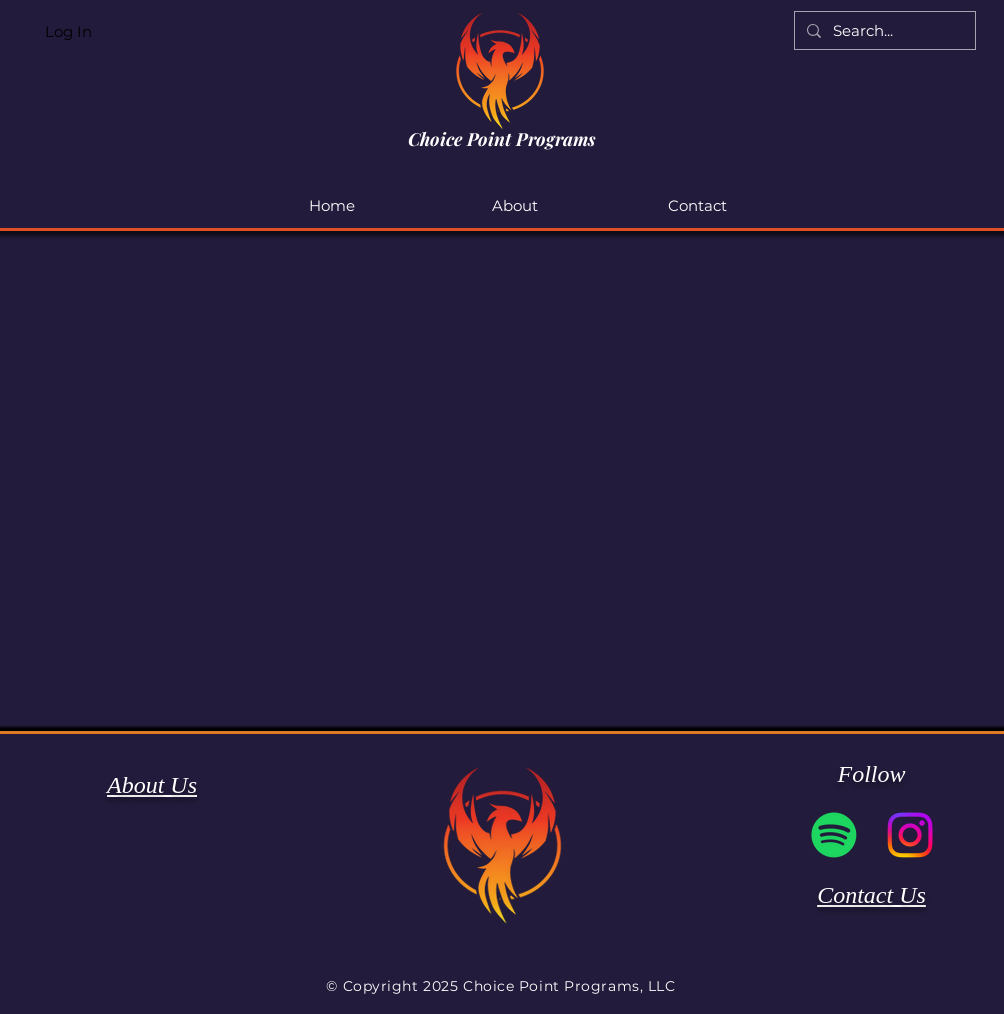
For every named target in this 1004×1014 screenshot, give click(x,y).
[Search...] (883, 30)
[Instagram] (910, 835)
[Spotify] (834, 835)
